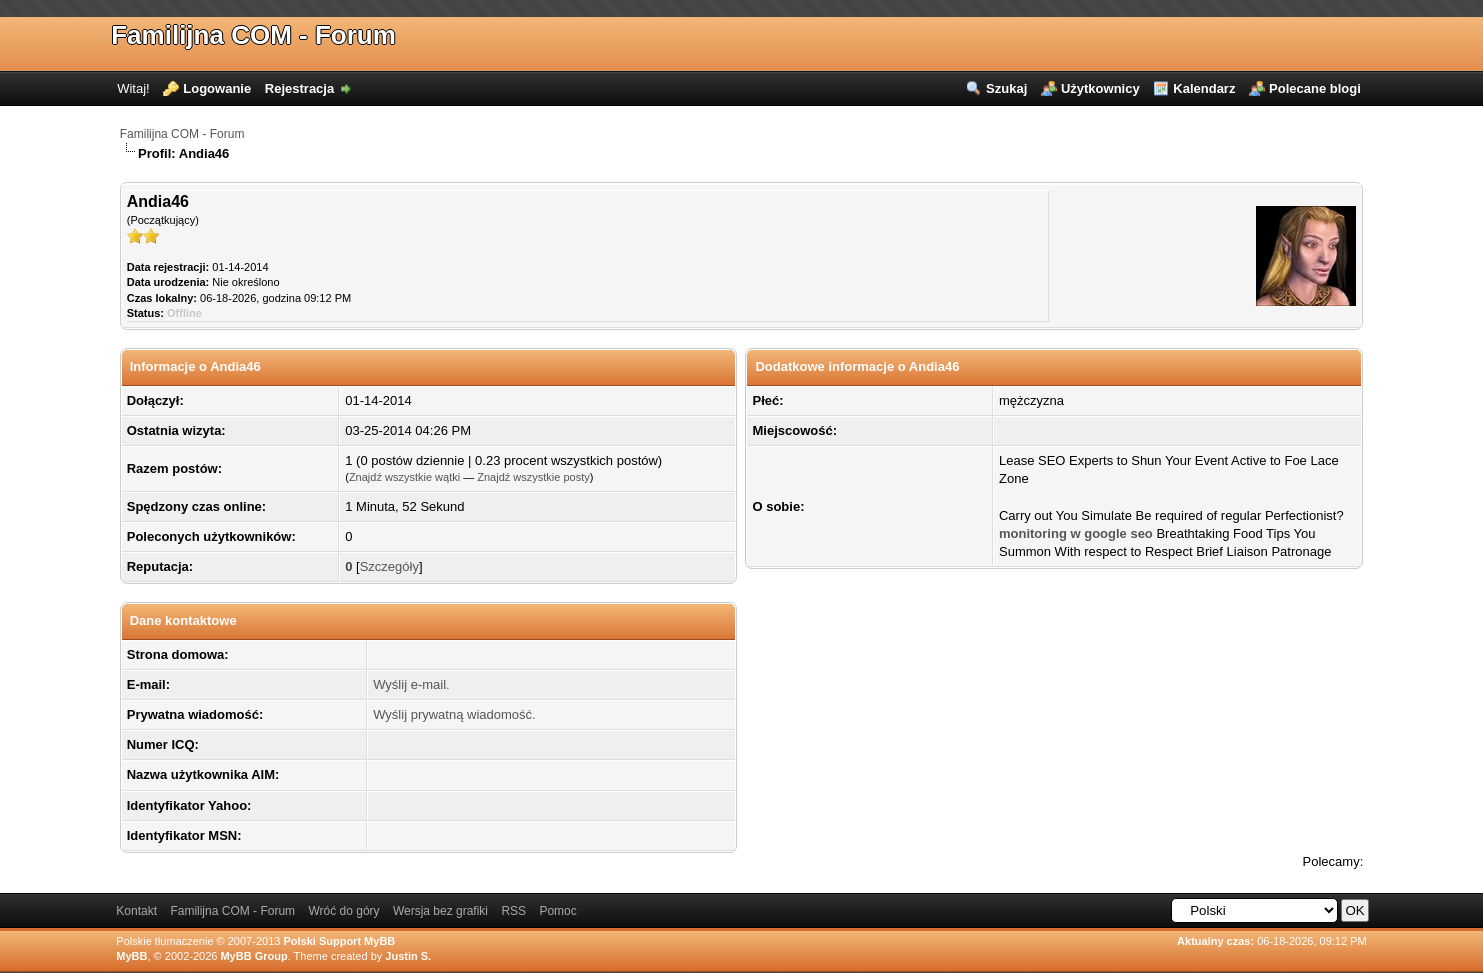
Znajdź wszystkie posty (533, 477)
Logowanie (217, 88)
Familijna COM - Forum (253, 35)
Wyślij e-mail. (411, 684)
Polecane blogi (1315, 88)
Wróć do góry (343, 911)
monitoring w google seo (1076, 533)
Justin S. (408, 956)
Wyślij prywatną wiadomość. (454, 714)
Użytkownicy (1100, 88)
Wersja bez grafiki (440, 911)
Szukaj (1006, 88)
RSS (513, 911)
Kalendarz (1204, 88)
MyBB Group (253, 956)
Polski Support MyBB (339, 941)
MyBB (131, 956)
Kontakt (136, 911)
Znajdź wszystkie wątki (404, 477)
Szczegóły (389, 566)
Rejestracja (299, 88)
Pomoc (557, 911)
